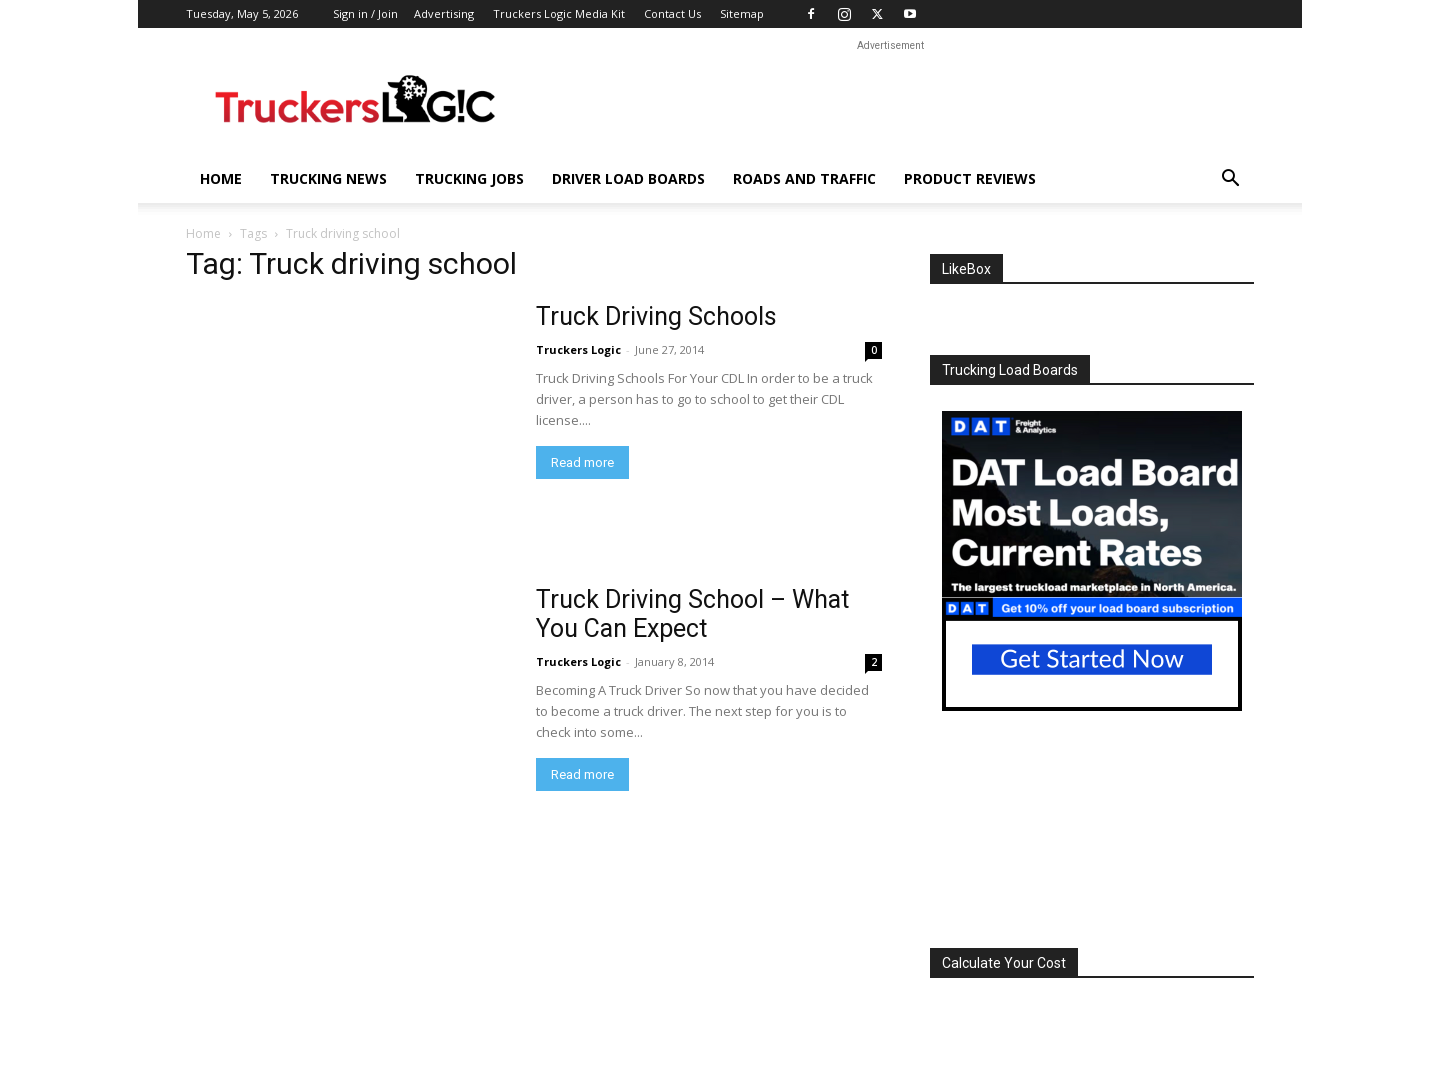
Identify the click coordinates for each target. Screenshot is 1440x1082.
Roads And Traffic (804, 178)
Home (221, 178)
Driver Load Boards (628, 178)
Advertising (444, 13)
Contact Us (672, 13)
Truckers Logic (578, 349)
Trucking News (328, 178)
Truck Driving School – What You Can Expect (692, 614)
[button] (1230, 180)
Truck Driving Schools (656, 316)
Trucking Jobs (469, 178)
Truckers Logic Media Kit (559, 13)
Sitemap (742, 13)
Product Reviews (970, 178)
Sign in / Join (365, 13)
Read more (582, 462)
